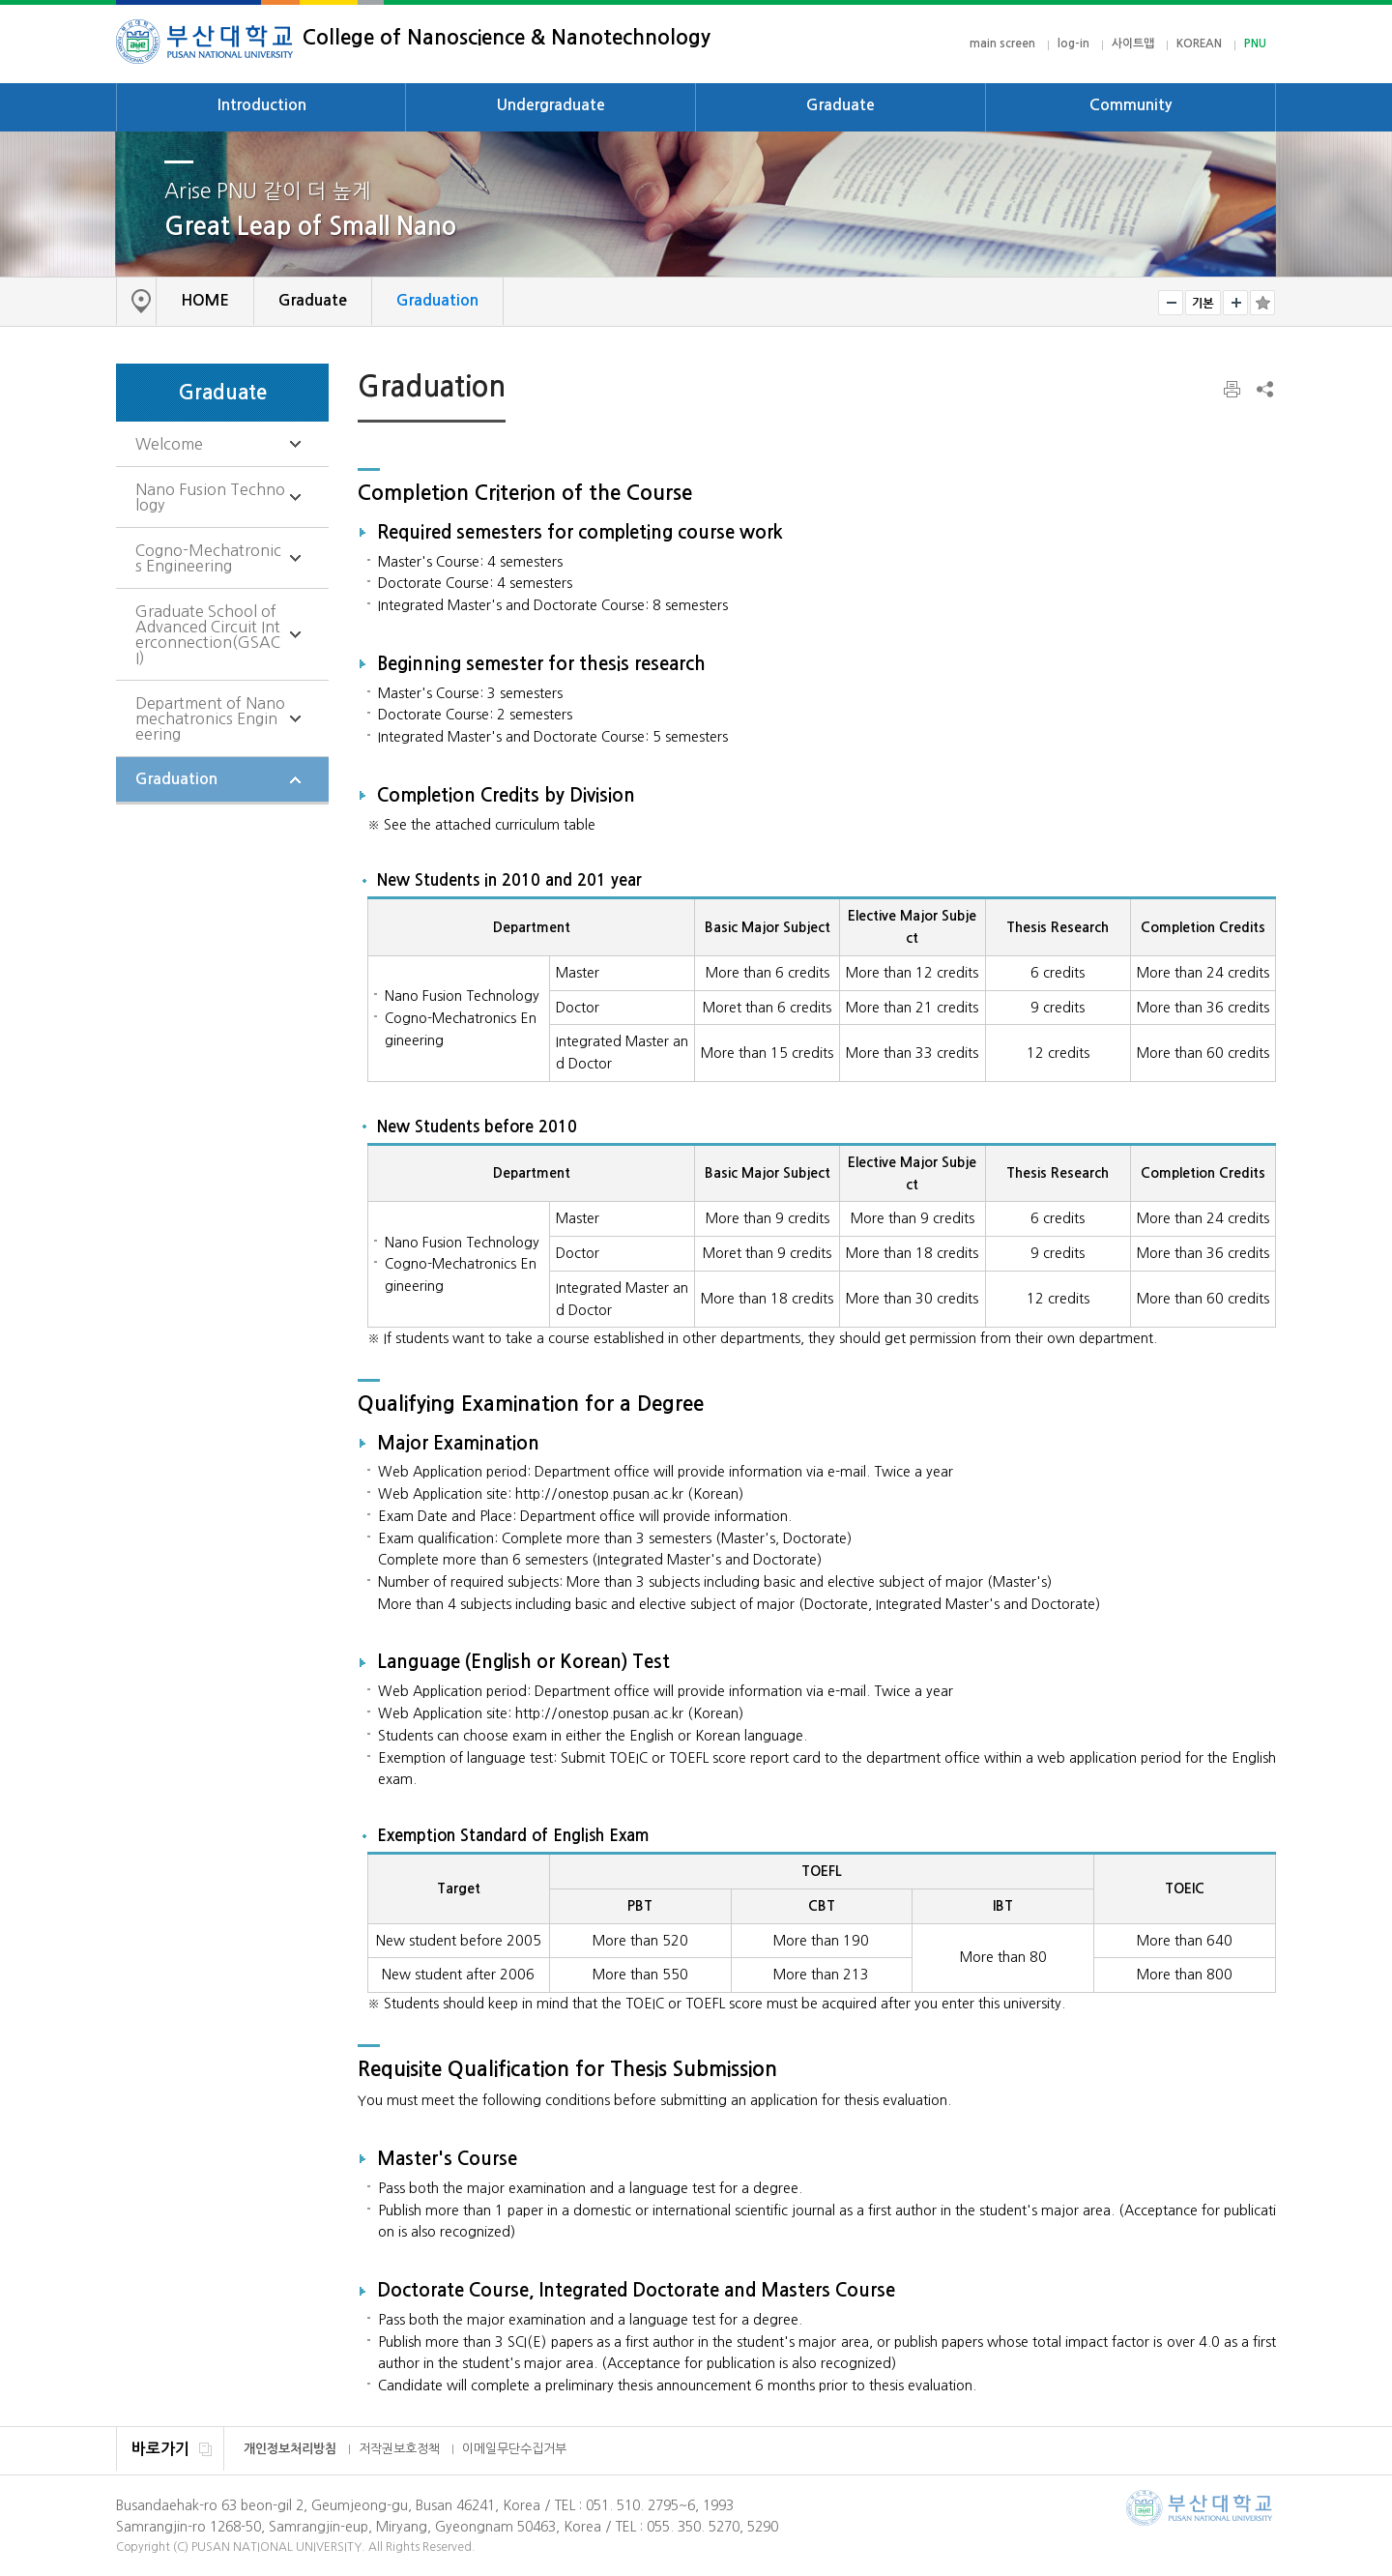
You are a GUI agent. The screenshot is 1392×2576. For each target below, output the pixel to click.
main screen (1002, 43)
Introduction (262, 105)
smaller (1170, 302)
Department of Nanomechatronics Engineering (210, 718)
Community (1130, 105)
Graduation (176, 779)
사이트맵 (1133, 43)
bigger (1235, 302)
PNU (1255, 43)
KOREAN (1199, 43)
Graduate (840, 105)
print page (1233, 389)
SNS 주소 (1263, 388)
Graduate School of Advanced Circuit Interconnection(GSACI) (207, 634)
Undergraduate (551, 105)
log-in (1073, 43)
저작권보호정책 (399, 2449)
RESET (1203, 302)
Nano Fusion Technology (210, 497)
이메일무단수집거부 (514, 2449)
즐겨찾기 (1262, 302)
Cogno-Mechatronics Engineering (208, 557)
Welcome (169, 444)
